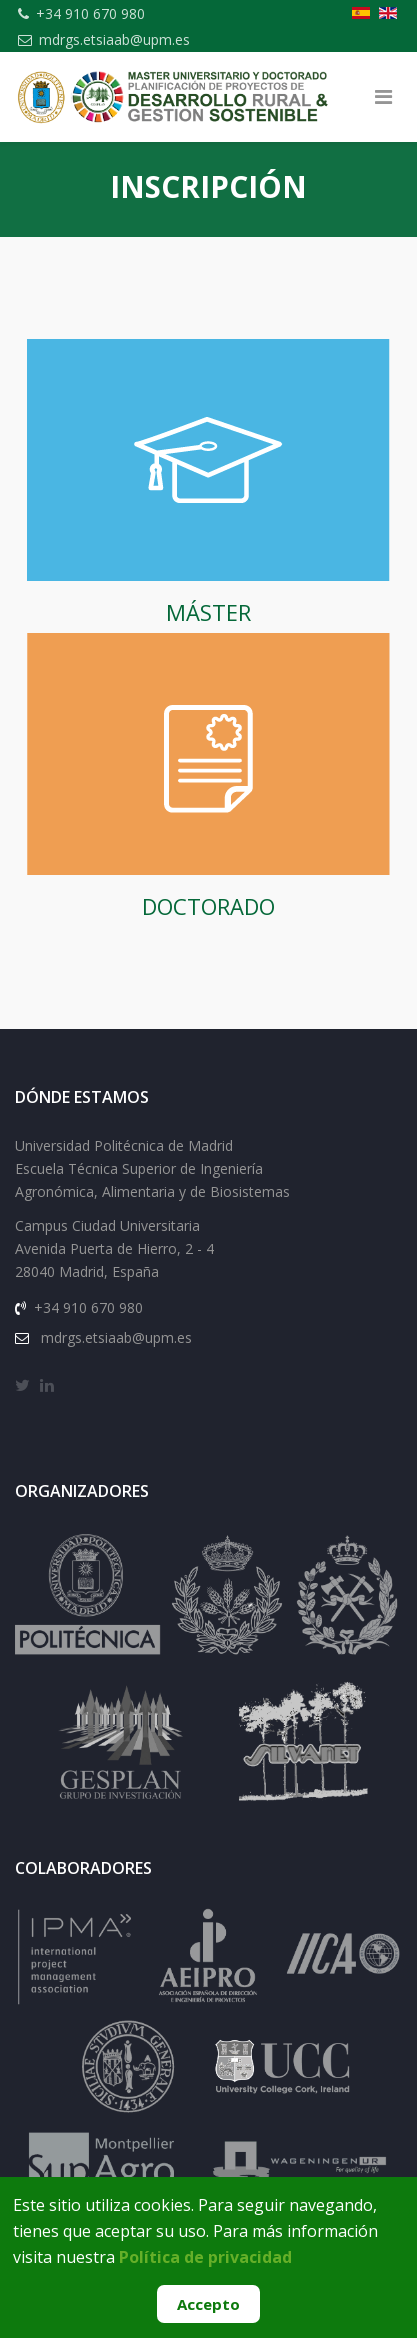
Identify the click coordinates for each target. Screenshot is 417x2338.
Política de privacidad (205, 2257)
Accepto (208, 2304)
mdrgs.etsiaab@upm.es (114, 39)
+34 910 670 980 (90, 13)
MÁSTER (208, 612)
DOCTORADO (208, 906)
